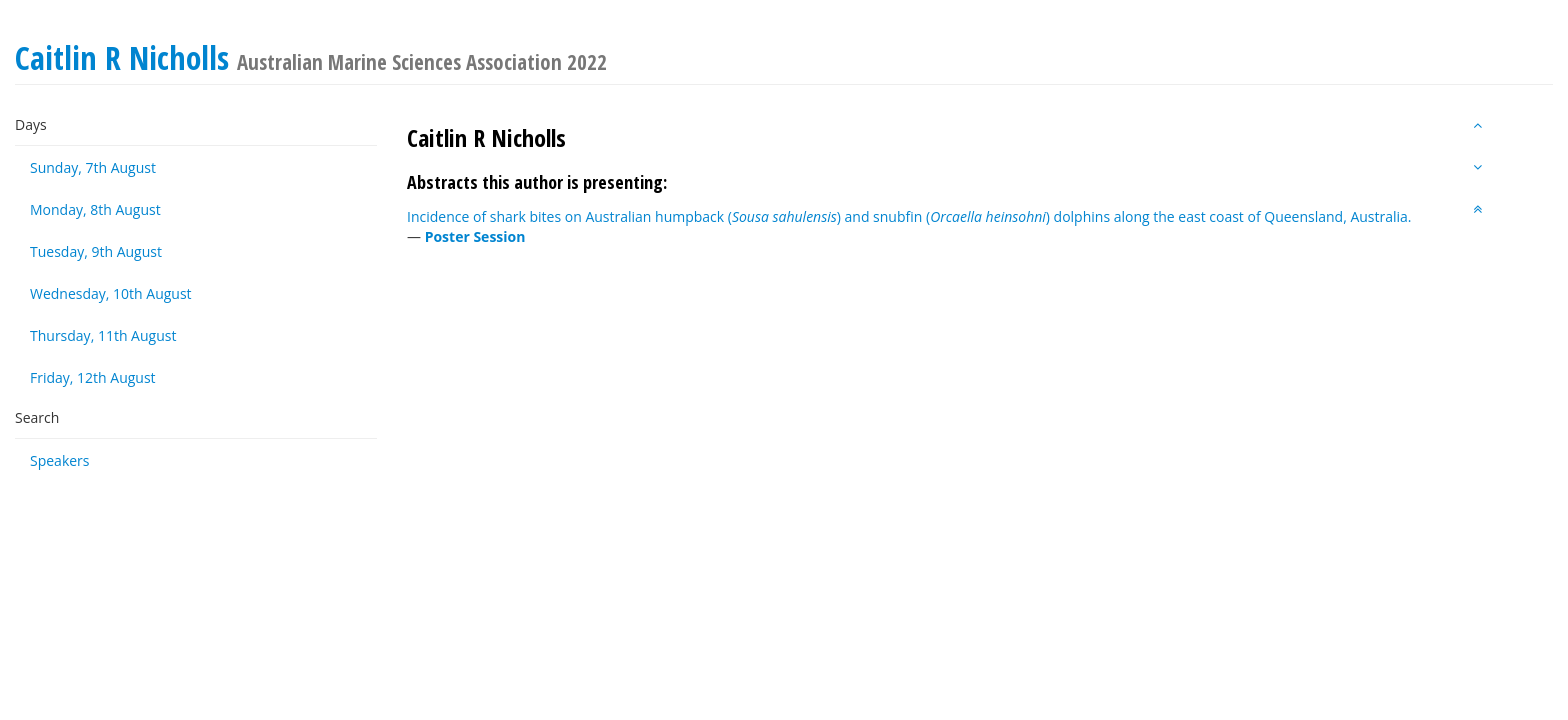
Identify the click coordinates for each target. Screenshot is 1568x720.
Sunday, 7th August (93, 167)
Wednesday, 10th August (111, 293)
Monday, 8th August (95, 209)
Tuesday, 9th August (96, 251)
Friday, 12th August (93, 377)
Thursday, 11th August (103, 335)
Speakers (60, 460)
